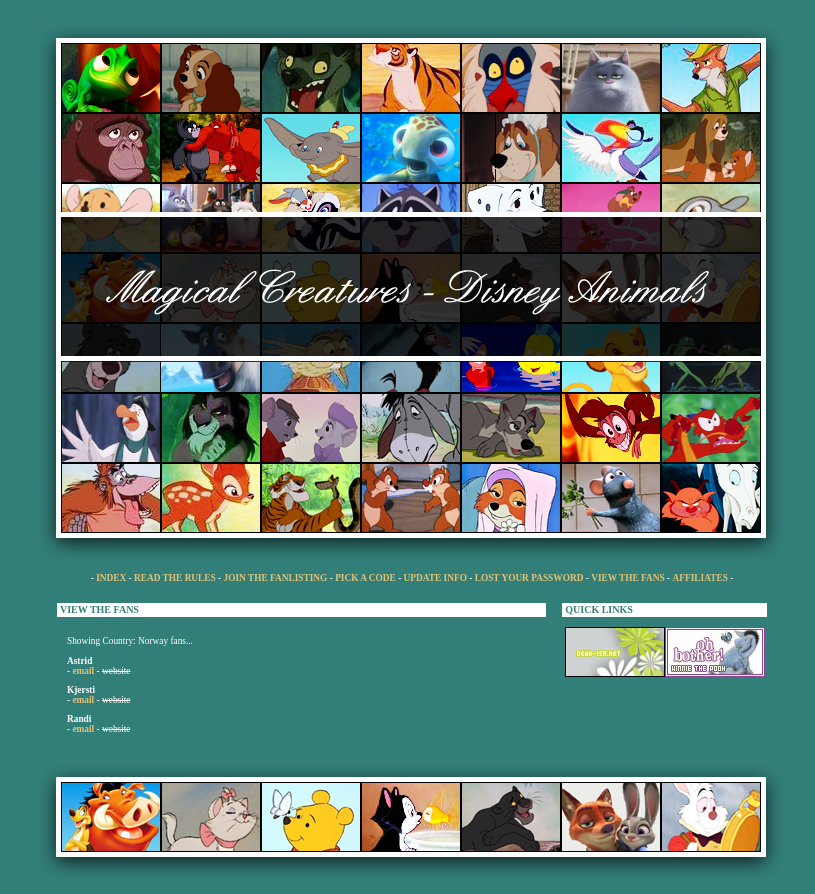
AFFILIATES (700, 578)
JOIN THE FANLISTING (276, 578)
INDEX (112, 578)
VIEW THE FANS (628, 578)
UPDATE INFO (437, 578)
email (83, 671)
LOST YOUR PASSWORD (529, 578)
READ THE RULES (175, 578)
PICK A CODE (365, 578)
